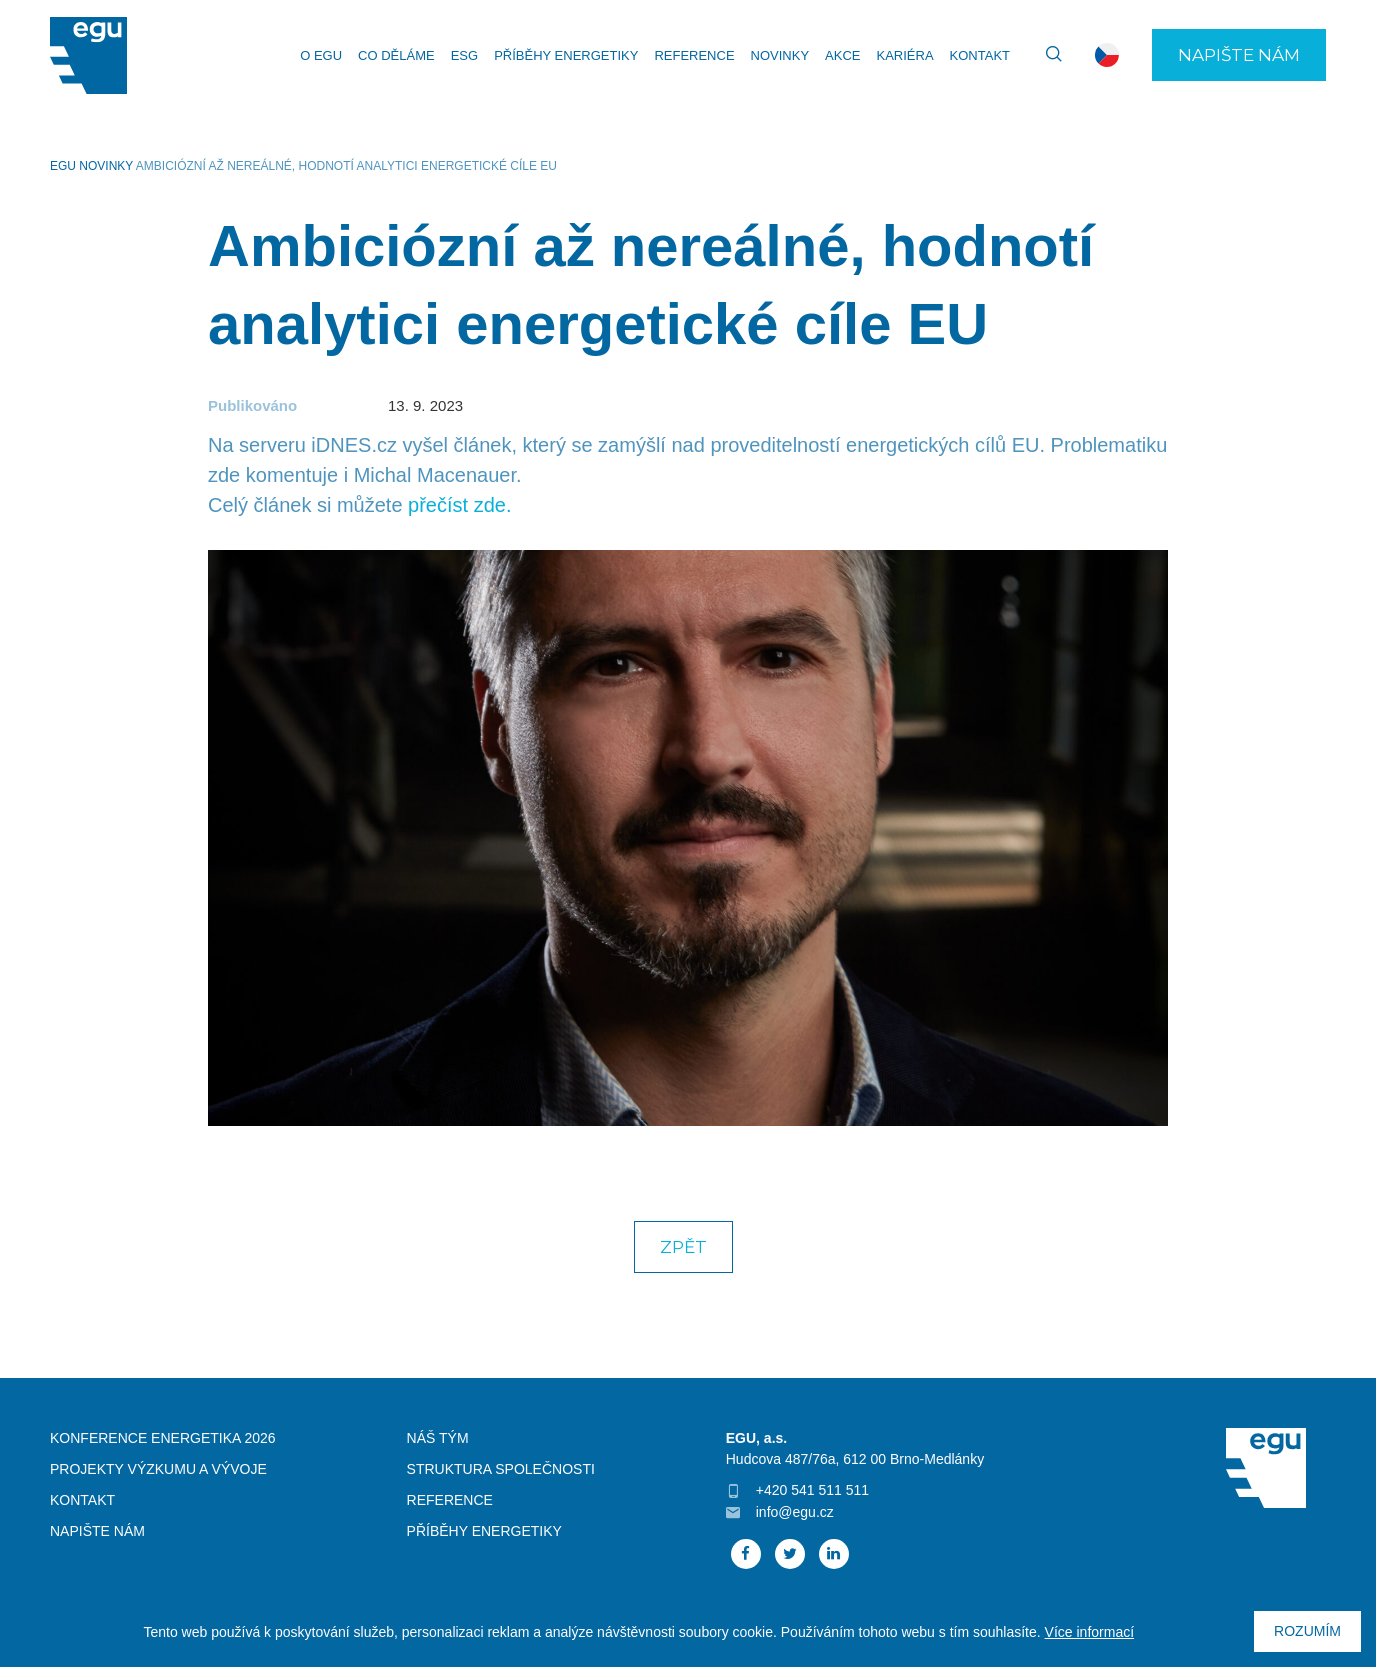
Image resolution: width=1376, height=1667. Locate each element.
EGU (63, 166)
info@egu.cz (795, 1512)
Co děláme (396, 55)
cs (1107, 55)
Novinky (780, 55)
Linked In (834, 1554)
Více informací (1089, 1632)
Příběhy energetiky (566, 55)
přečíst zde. (459, 505)
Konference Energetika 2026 (163, 1438)
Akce (842, 55)
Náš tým (438, 1438)
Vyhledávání (1045, 55)
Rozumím (1307, 1631)
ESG (464, 55)
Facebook (746, 1554)
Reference (694, 55)
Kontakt (980, 55)
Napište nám (1239, 55)
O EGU (321, 55)
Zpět (683, 1247)
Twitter (790, 1554)
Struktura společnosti (501, 1469)
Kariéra (904, 55)
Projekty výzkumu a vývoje (158, 1469)
